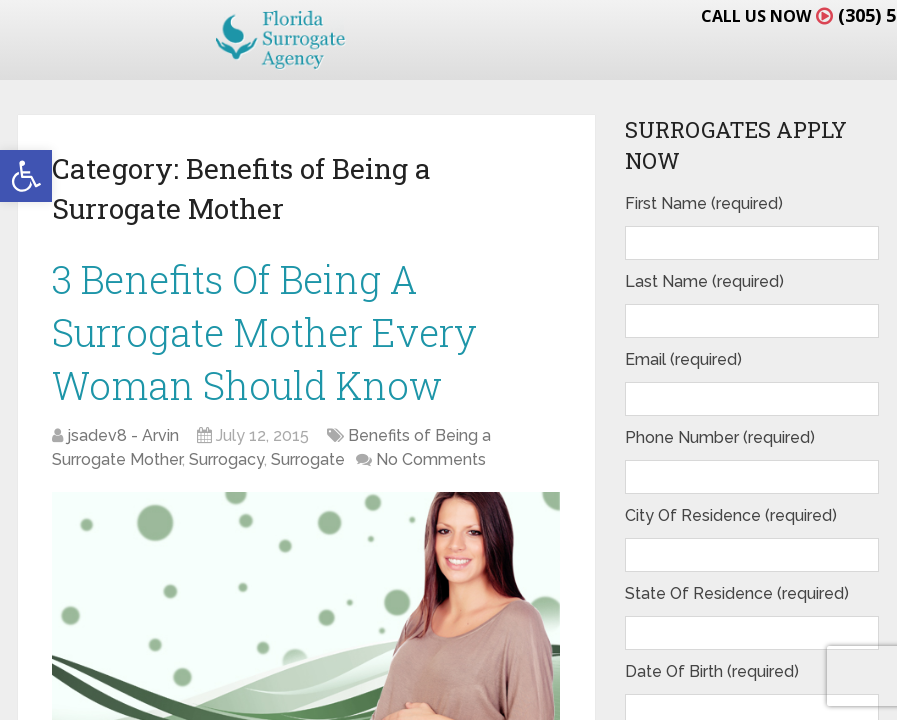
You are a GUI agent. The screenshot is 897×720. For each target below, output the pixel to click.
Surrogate (308, 459)
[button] (26, 176)
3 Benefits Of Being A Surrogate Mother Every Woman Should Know (264, 332)
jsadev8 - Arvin (123, 435)
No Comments (431, 459)
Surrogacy (226, 459)
